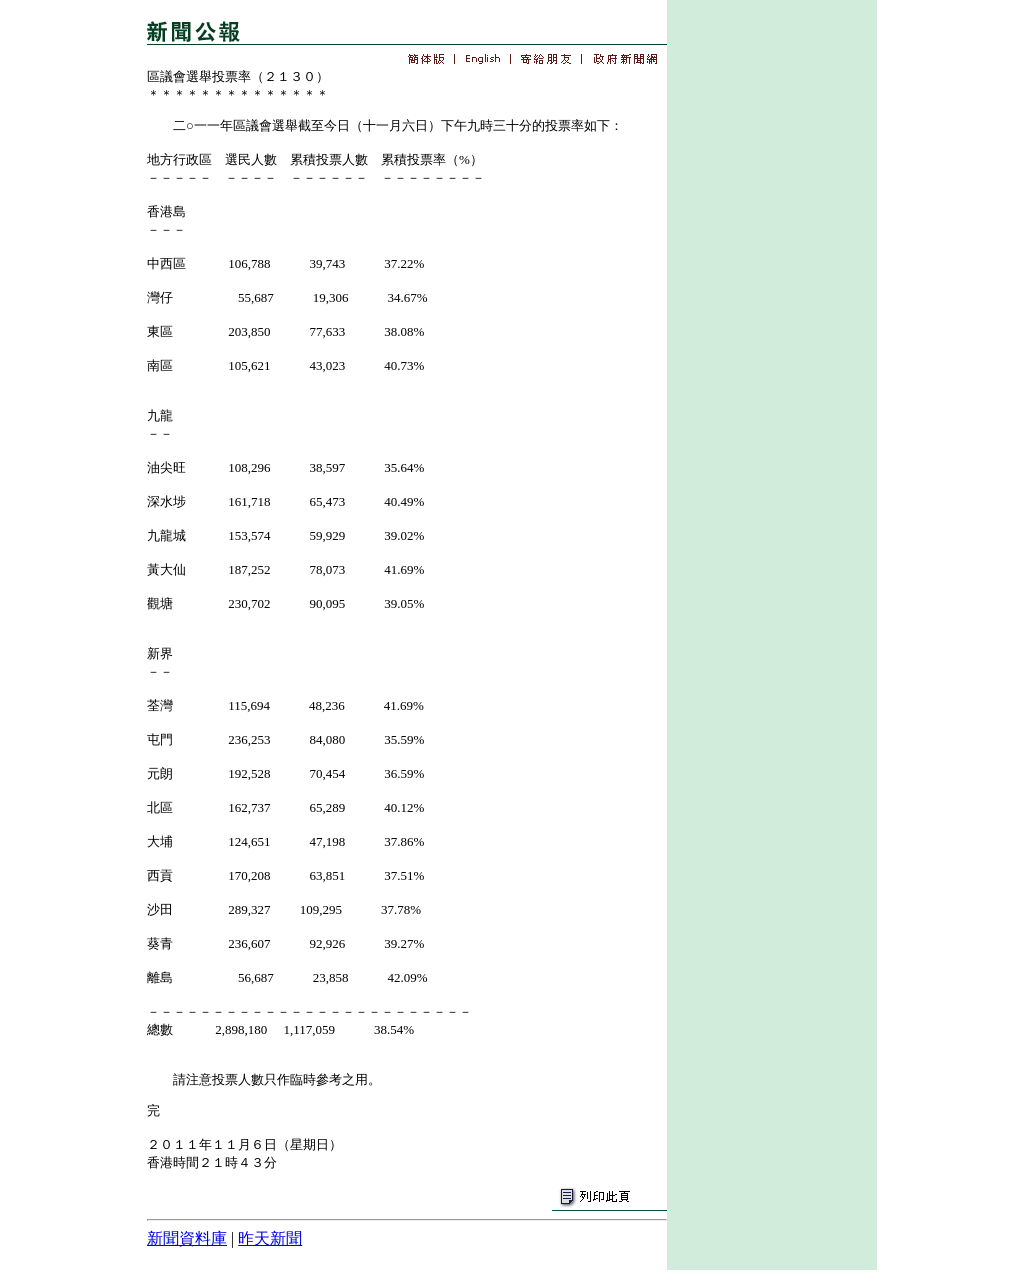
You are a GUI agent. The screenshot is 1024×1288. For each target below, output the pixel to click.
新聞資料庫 (187, 1238)
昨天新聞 (270, 1238)
